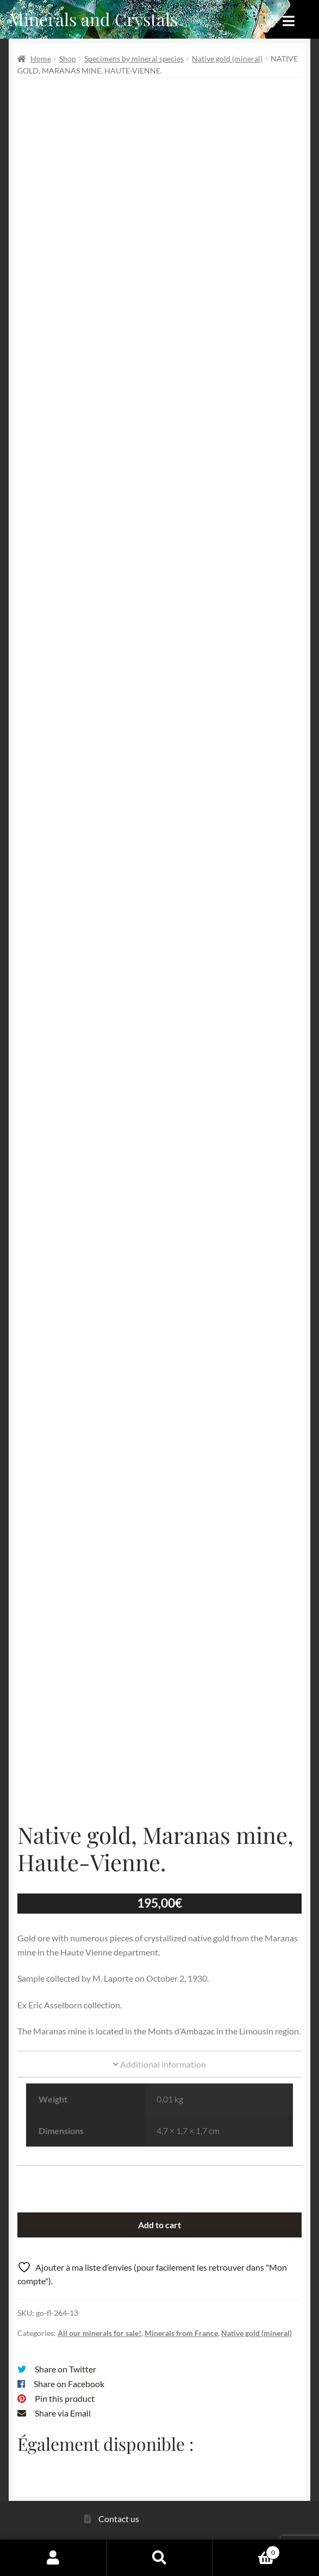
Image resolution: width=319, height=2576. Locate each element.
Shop (67, 58)
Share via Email (63, 2413)
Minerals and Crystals (93, 18)
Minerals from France (181, 2333)
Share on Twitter (65, 2369)
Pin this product (65, 2398)
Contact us (118, 2518)
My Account (53, 2557)
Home (40, 58)
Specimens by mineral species (134, 58)
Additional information (159, 2064)
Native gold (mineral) (227, 58)
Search (160, 2557)
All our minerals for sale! (99, 2333)
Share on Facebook (69, 2383)
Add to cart (159, 2225)
